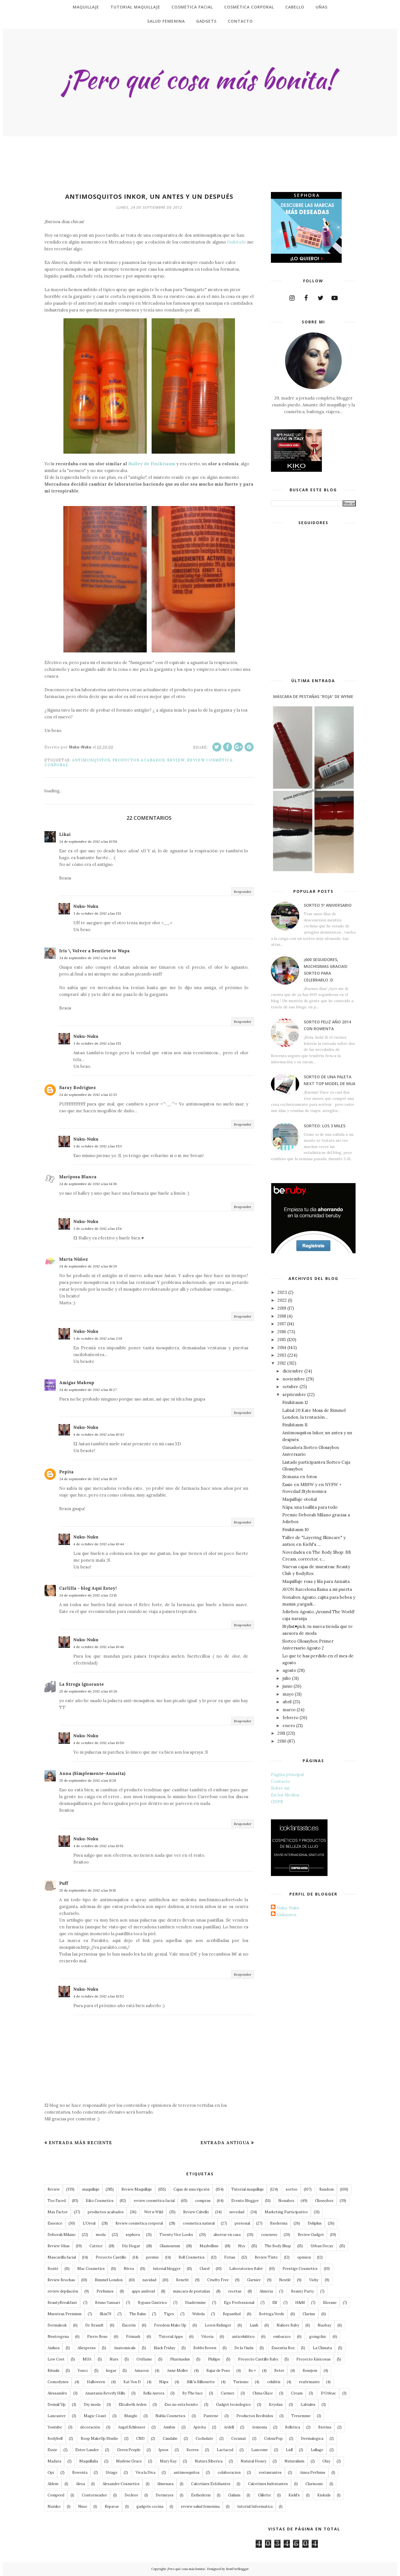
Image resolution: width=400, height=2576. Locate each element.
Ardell (229, 2427)
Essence (55, 2223)
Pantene (211, 2415)
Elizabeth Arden (132, 2404)
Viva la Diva (145, 2472)
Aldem (53, 2483)
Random (326, 2189)
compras (203, 2200)
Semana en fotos (299, 1476)
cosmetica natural (199, 2223)
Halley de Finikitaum (151, 463)
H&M (300, 2302)
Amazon (141, 2370)
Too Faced (57, 2200)
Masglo (130, 2415)
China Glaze (263, 2393)
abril (287, 1701)
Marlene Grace (129, 2461)
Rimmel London (109, 2280)
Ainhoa (53, 2347)
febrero (290, 1717)
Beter (279, 2370)
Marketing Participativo (286, 2212)
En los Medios (285, 1795)
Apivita (199, 2427)
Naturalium (294, 2461)
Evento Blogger (245, 2200)
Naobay (324, 2325)
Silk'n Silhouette (201, 2381)
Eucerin (129, 2325)
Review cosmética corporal (139, 2223)
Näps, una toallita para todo (309, 1507)
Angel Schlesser (131, 2427)
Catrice (95, 2246)
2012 (281, 1363)
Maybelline (209, 2246)
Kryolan (276, 2404)
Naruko (54, 2506)
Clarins (309, 2314)
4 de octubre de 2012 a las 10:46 (98, 1647)
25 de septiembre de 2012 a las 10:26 (88, 1691)
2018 (281, 1316)
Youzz (83, 2370)
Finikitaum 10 (295, 1529)
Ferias (229, 2257)
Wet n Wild (153, 2212)
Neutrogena (58, 2336)
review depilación (63, 2291)
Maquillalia (88, 2461)
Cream (297, 2393)
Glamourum (170, 2246)
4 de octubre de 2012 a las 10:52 (98, 1996)
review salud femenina (200, 2506)
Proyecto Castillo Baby (258, 2359)
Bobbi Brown (204, 2347)
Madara (54, 2461)
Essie (52, 2449)
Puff (63, 1883)
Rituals (53, 2370)
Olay (326, 2461)
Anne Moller (177, 2370)
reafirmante (309, 2381)
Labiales (308, 2404)
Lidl (289, 2449)
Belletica (292, 2427)
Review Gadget (311, 2234)
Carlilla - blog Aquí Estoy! (88, 1588)
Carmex (227, 2393)
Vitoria (207, 2336)
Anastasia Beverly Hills (105, 2393)
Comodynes (58, 2381)
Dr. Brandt (94, 2325)
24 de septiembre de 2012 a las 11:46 (87, 958)
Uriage (111, 2472)
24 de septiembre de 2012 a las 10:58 (88, 841)
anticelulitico (243, 2336)
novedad (236, 2212)
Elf (274, 2302)
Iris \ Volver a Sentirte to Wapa (94, 950)
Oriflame (144, 2359)
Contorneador (94, 2495)
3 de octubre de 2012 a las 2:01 (97, 1338)
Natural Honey (253, 2461)
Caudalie (170, 2438)
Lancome (259, 2449)
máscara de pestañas (191, 2291)
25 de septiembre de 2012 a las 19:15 (87, 1890)
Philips (214, 2359)
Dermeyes (165, 2495)
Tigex (169, 2314)
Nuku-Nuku (85, 906)
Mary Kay (168, 2461)
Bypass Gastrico (152, 2302)
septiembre (294, 1394)
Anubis (169, 2427)
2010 (281, 1741)
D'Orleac (328, 2393)
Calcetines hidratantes (268, 2483)
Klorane (330, 2302)
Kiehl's (294, 2495)
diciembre (293, 1371)
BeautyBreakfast (62, 2302)
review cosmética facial (154, 2200)
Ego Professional (239, 2302)
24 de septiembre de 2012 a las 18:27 (88, 1390)
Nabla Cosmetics (170, 2415)
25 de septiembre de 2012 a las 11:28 (87, 1780)
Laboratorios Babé (246, 2268)
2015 (281, 1339)
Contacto (280, 1781)
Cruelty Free (218, 2280)
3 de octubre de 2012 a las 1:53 (97, 1146)
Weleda (198, 2314)
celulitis (274, 2381)
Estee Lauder (87, 2449)
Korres (193, 2449)
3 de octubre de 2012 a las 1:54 (97, 1228)
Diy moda (92, 2404)
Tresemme (301, 2415)
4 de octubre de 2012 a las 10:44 (98, 1544)
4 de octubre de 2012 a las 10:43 (98, 1434)
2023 (282, 1292)
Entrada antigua (225, 2142)
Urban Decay (322, 2246)
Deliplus (315, 2223)
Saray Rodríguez (77, 1087)
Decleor (131, 2495)
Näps (163, 2381)
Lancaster (57, 2415)
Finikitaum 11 (294, 1424)
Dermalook (57, 2325)
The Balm (137, 2314)
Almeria (266, 2291)
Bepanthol (232, 2314)
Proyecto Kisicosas (313, 2359)
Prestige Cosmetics (300, 2268)
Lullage (317, 2449)
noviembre (294, 1379)
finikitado (236, 242)
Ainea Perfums (312, 2472)
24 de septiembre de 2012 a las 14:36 (88, 1184)
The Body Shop (278, 2246)
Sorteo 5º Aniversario (328, 905)
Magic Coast (95, 2415)
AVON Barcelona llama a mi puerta (317, 1589)
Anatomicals (125, 2347)
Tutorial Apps (171, 2336)
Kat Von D (132, 2381)
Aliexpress (87, 2347)
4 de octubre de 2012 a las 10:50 (98, 1743)
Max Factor (58, 2212)
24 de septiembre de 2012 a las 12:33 (88, 1094)
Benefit (182, 2280)
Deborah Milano (62, 2234)
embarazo (282, 2336)
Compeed (56, 2495)
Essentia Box (283, 2347)
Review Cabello (196, 2212)
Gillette (264, 2495)
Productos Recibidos (254, 2415)
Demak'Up (57, 2404)
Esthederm (201, 2495)
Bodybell (55, 2438)
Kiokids (324, 2495)
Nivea (129, 2268)
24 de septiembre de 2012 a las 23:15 (88, 1595)
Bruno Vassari (107, 2302)
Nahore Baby (288, 2325)
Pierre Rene (97, 2336)
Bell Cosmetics (192, 2257)
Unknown (286, 1914)
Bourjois (310, 2370)
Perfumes (105, 2291)
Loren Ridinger (218, 2325)
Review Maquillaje (136, 2189)
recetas (234, 2291)
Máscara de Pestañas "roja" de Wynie (313, 696)
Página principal (287, 1774)
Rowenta (79, 2472)
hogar (111, 2370)
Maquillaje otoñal (299, 1499)
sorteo (292, 2189)
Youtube (55, 2427)
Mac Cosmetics (91, 2268)
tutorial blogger (167, 2268)
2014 (281, 1347)
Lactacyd (225, 2449)
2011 (281, 1733)
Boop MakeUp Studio (99, 2438)
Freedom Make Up (170, 2325)
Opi (51, 2472)
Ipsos (163, 2449)
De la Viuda (243, 2347)
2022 (282, 1300)
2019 (281, 1308)
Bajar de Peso (218, 2370)
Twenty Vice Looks (176, 2234)
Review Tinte (266, 2257)
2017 (281, 1323)
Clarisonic (314, 2483)
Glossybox (324, 2200)
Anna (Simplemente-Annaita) (92, 1773)
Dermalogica (312, 2438)
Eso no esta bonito (181, 2404)
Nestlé (285, 2280)
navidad (149, 2280)
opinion (304, 2257)
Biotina (324, 2427)
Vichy (313, 2280)
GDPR (277, 1801)
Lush (254, 2325)
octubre (290, 1386)
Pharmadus (180, 2359)
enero (289, 1725)
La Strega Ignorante (81, 1684)
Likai (65, 834)
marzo (289, 1709)
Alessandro (57, 2393)
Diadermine (195, 2302)
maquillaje (90, 2189)
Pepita (66, 1471)
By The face (192, 2393)
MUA (87, 2359)
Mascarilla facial (62, 2257)
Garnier (254, 2280)
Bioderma (278, 2223)
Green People (128, 2449)
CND (140, 2438)
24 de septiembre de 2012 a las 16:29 (88, 1266)
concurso (269, 2234)
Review (176, 760)
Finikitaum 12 (295, 1402)
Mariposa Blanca (78, 1176)
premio (152, 2257)
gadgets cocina (149, 2506)
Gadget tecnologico (233, 2404)
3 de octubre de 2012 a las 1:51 (97, 913)
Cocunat (238, 2438)
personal (242, 2223)
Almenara (165, 2483)
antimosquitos (91, 760)
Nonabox (286, 2200)
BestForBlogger (237, 2569)
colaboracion (229, 2472)
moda (101, 2234)
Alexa (80, 2483)
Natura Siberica (209, 2461)
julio (287, 1678)
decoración (90, 2427)
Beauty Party (302, 2291)
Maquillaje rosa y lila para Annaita (316, 1581)
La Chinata (322, 2347)
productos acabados (138, 760)
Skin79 (105, 2314)
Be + (252, 2370)
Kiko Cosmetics (100, 2200)
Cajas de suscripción (191, 2189)
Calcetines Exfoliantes (210, 2483)
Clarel (204, 2268)
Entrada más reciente (80, 2142)
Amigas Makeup (76, 1382)
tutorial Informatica (255, 2506)
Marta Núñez (73, 1259)
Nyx (241, 2246)
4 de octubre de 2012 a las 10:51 (98, 1846)
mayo (288, 1694)
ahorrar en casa (227, 2234)
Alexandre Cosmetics (121, 2483)
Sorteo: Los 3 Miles (324, 1125)
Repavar (112, 2506)
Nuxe (82, 2506)
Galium (234, 2495)
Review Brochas (61, 2280)
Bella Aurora (153, 2393)
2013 (281, 1355)
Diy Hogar (131, 2246)
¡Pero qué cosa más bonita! (186, 2569)
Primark (133, 2336)
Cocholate (204, 2438)
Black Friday (164, 2347)
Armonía (259, 2427)
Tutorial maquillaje (247, 2189)
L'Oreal (89, 2223)
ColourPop (273, 2438)
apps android (143, 2291)
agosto (289, 1670)
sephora (133, 2234)
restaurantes (270, 2472)
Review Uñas (59, 2246)
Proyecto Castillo (111, 2257)
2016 (281, 1331)
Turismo (241, 2381)
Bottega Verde (271, 2314)
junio (287, 1686)
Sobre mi (280, 1788)
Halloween (96, 2381)
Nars (114, 2359)
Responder (242, 891)
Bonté (53, 2268)
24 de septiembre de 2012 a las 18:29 (88, 1479)
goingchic (317, 2336)
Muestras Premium (65, 2314)
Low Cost (56, 2359)
